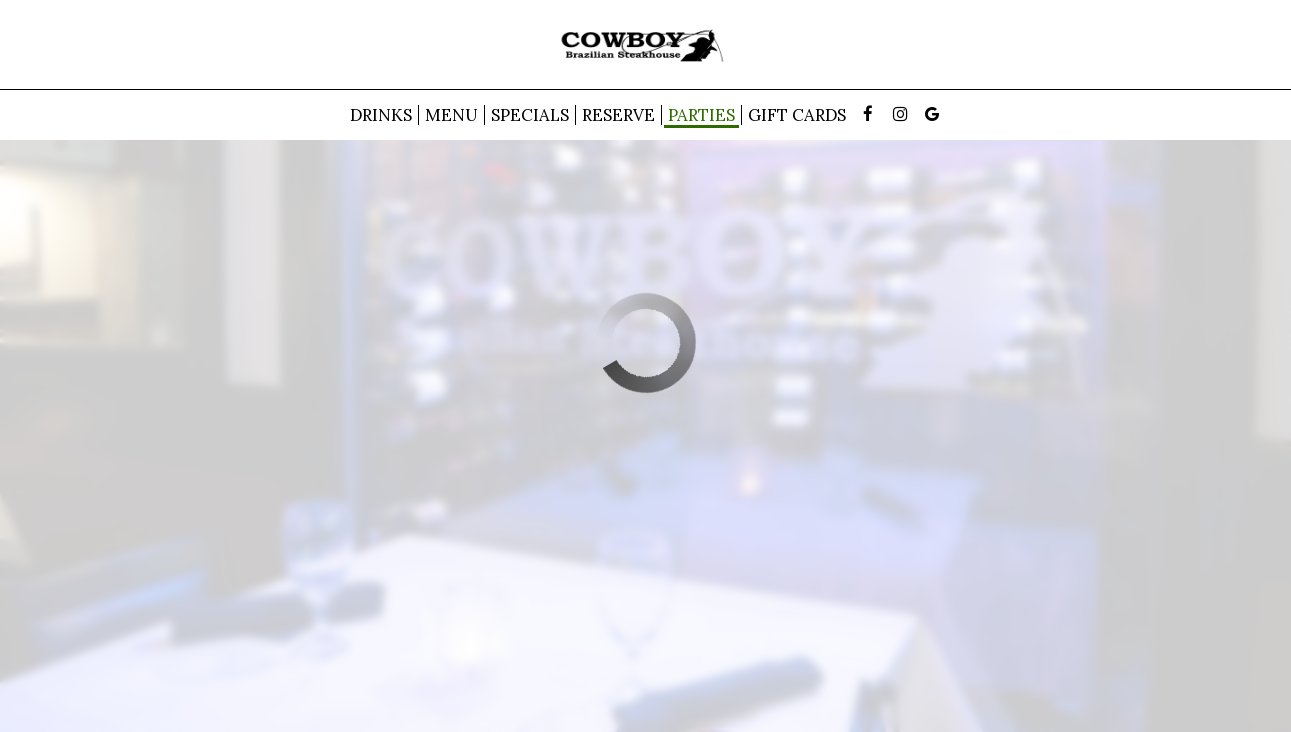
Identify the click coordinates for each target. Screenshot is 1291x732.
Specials (530, 115)
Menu (451, 115)
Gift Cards (797, 115)
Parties (701, 115)
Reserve (618, 115)
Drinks (381, 115)
